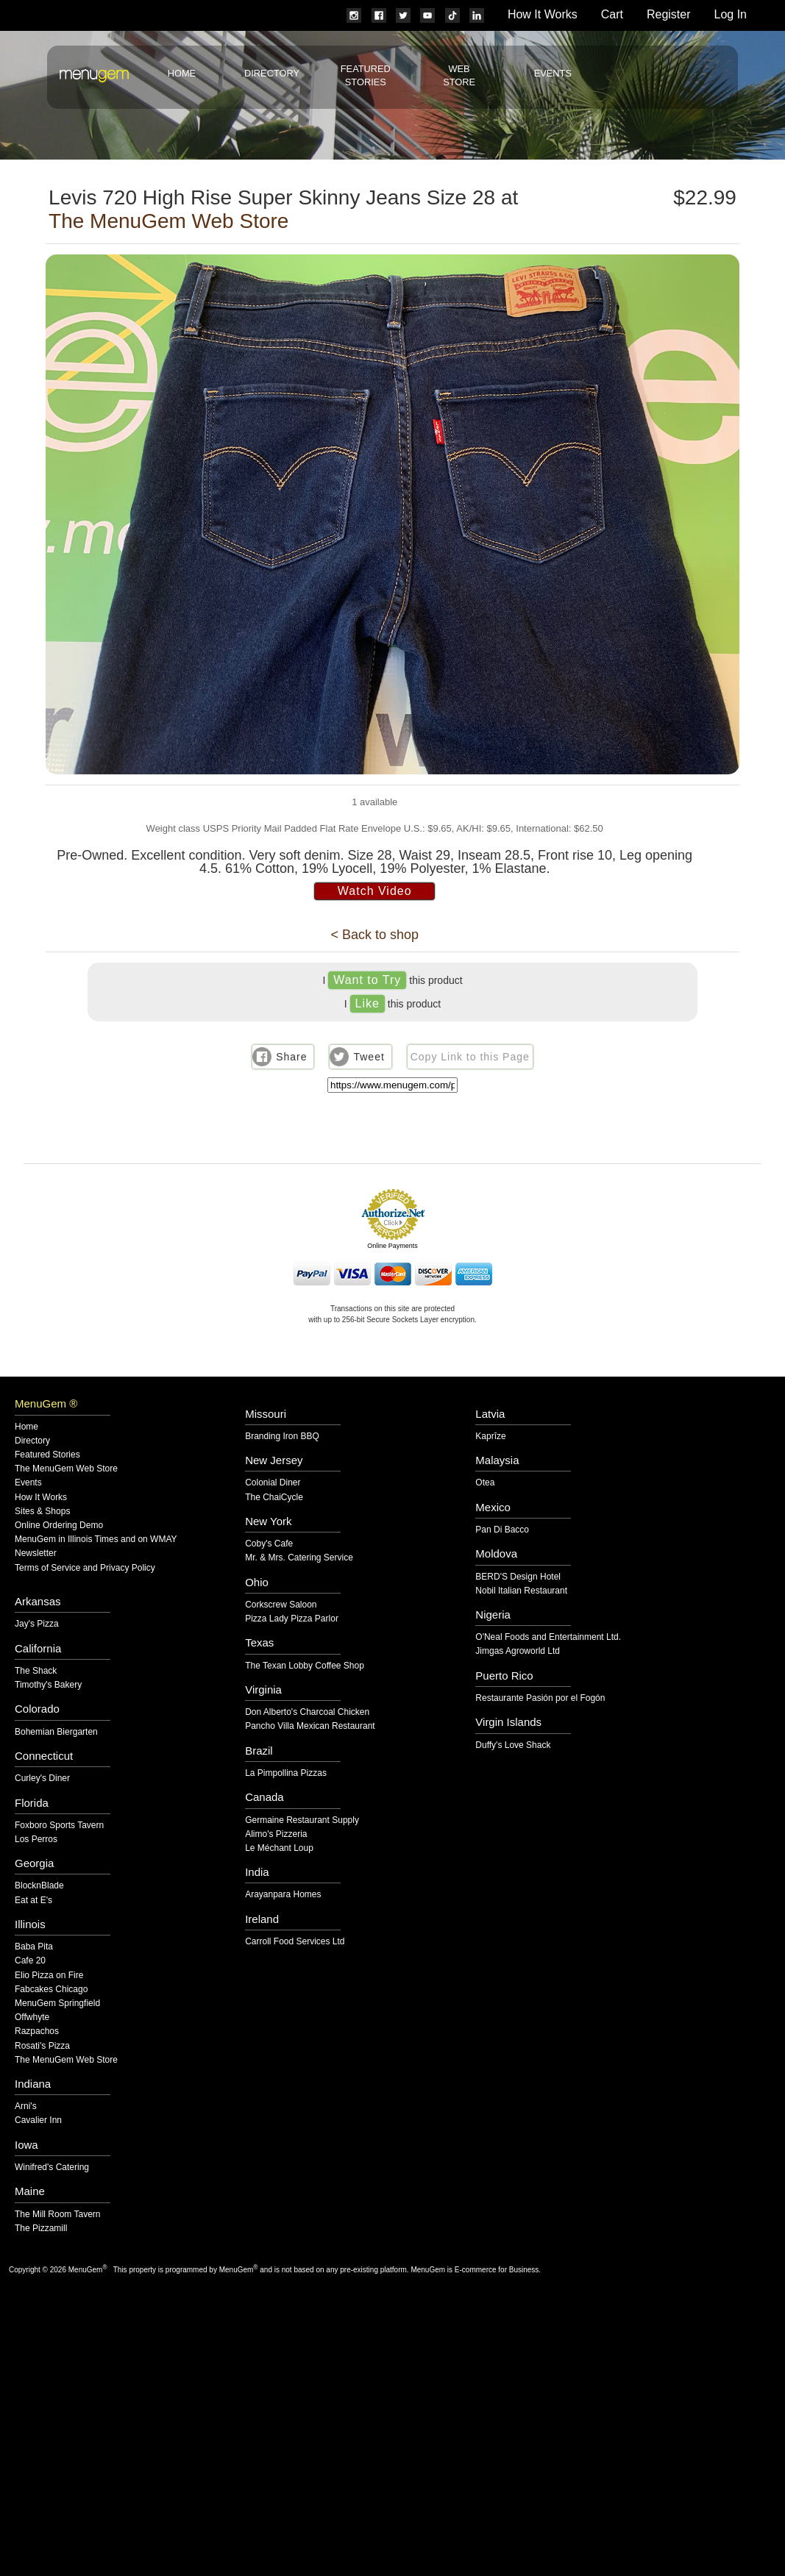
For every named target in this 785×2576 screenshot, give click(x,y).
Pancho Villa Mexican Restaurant (310, 1726)
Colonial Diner (272, 1483)
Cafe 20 (30, 1961)
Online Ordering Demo (59, 1525)
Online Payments (392, 1245)
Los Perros (36, 1839)
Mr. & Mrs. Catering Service (299, 1558)
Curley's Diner (42, 1778)
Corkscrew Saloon (280, 1605)
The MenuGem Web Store (168, 221)
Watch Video (375, 891)
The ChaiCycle (274, 1497)
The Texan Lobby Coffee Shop (304, 1666)
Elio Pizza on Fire (49, 1975)
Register (669, 14)
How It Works (543, 14)
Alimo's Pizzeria (276, 1834)
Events (553, 73)
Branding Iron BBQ (282, 1436)
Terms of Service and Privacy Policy (85, 1568)
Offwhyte (32, 2017)
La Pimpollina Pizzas (286, 1773)
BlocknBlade (39, 1886)
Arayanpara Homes (283, 1894)
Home (182, 73)
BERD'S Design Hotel (518, 1577)
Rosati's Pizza (42, 2046)
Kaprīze (490, 1436)
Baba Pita (34, 1947)
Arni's (26, 2106)
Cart (612, 14)
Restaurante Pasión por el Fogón (540, 1698)
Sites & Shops (42, 1511)
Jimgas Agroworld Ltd (517, 1651)
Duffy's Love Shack (512, 1745)
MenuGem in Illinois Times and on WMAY (96, 1539)
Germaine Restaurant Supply (302, 1820)
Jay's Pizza (37, 1624)
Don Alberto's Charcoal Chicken (307, 1712)
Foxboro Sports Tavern (59, 1825)
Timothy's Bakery (48, 1685)
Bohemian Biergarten (56, 1732)
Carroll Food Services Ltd (294, 1942)
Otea (484, 1483)
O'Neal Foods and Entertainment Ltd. (548, 1637)
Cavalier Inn (38, 2120)
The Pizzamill (41, 2228)
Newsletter (36, 1553)
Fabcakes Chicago (51, 1989)
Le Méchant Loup (279, 1848)
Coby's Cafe (269, 1544)
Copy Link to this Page (470, 1057)
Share (291, 1057)
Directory (271, 73)
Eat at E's (33, 1900)
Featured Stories (47, 1455)
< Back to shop (374, 934)
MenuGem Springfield (57, 2003)
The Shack (36, 1671)
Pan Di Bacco (502, 1530)
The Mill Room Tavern (57, 2214)
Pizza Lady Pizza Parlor (291, 1619)
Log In (730, 14)
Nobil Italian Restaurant (521, 1591)
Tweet (368, 1057)
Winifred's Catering (52, 2167)
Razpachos (37, 2031)
